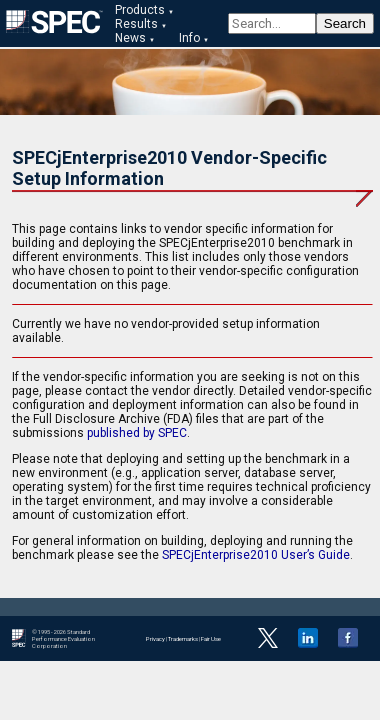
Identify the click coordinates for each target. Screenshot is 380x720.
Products (140, 10)
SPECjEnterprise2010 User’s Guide (256, 555)
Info (189, 38)
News (130, 38)
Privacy (155, 638)
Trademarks (183, 638)
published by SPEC (137, 433)
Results (136, 24)
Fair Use (211, 638)
